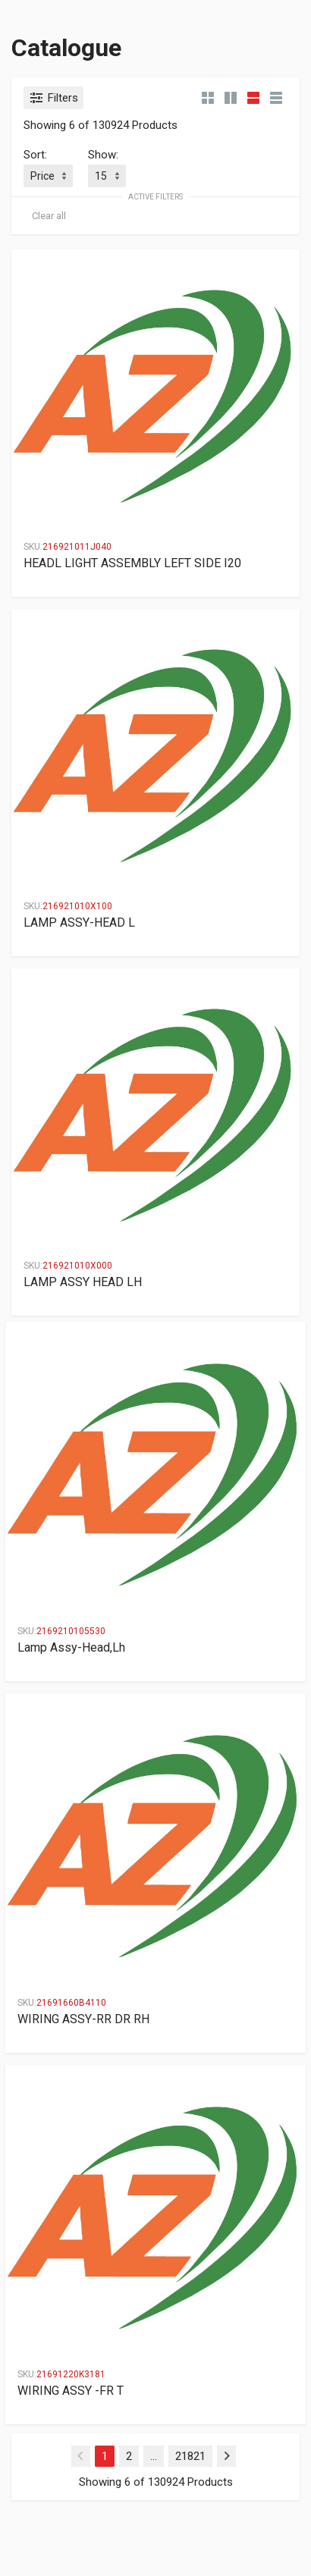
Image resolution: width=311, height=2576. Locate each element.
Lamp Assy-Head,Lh (71, 1647)
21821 (190, 2456)
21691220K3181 (70, 2374)
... (153, 2456)
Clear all (49, 215)
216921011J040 (77, 546)
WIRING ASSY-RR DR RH (83, 2019)
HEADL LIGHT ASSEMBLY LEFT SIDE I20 (132, 563)
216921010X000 (77, 1265)
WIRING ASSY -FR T (70, 2390)
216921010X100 (77, 906)
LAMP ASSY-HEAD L (79, 922)
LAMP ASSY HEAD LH (83, 1282)
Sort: (35, 155)
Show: (103, 155)
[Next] (226, 2456)
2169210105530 (70, 1631)
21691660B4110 (71, 2002)
